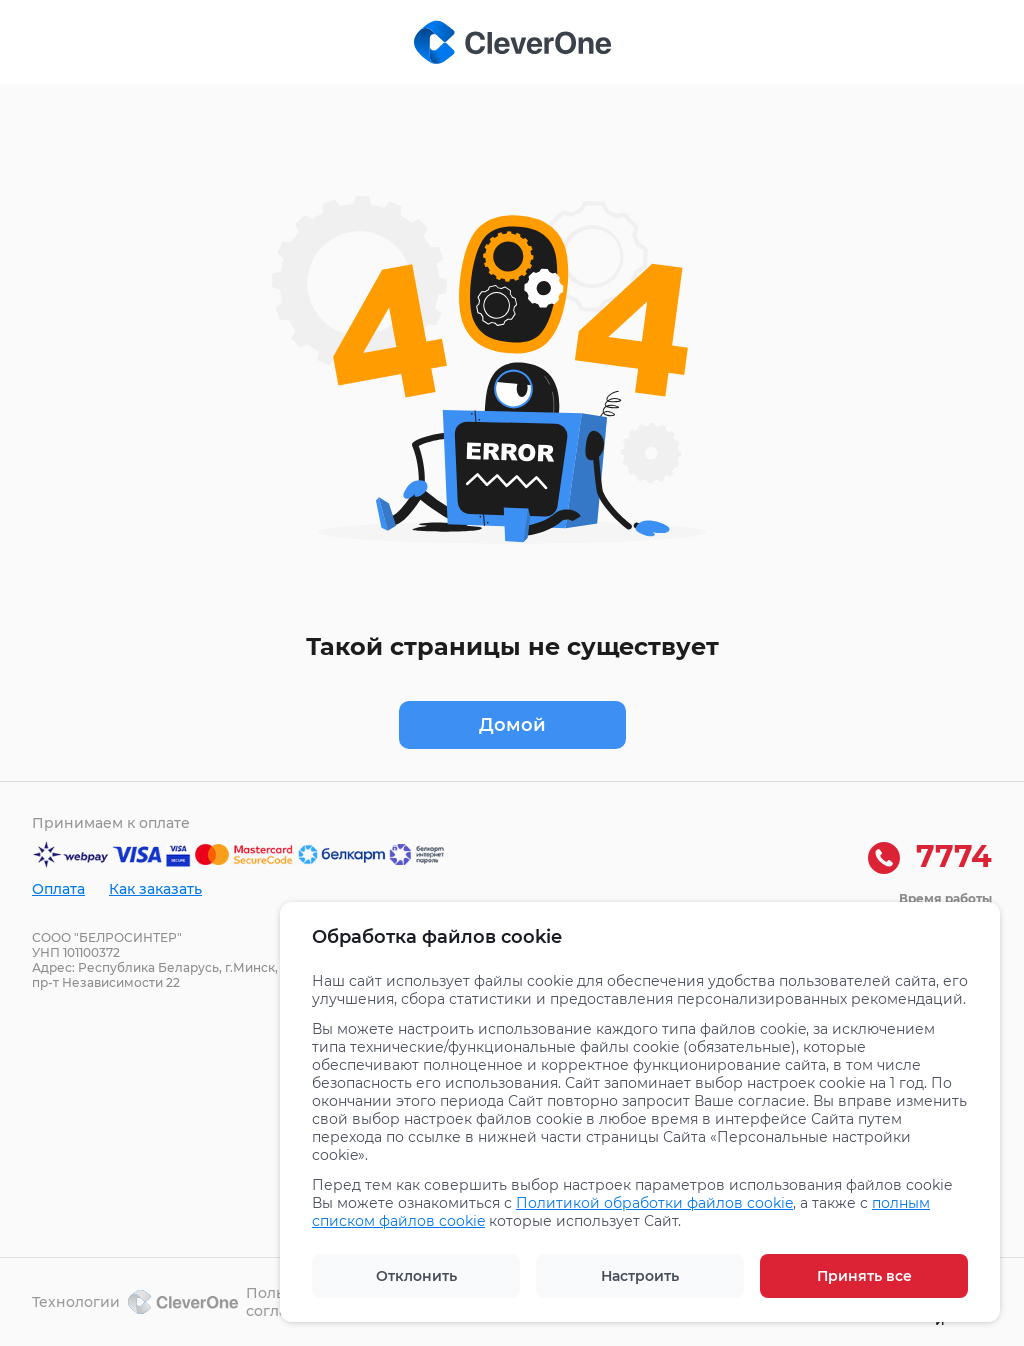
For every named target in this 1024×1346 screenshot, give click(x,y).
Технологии (135, 1302)
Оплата (58, 889)
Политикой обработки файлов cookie (654, 1203)
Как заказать (155, 889)
